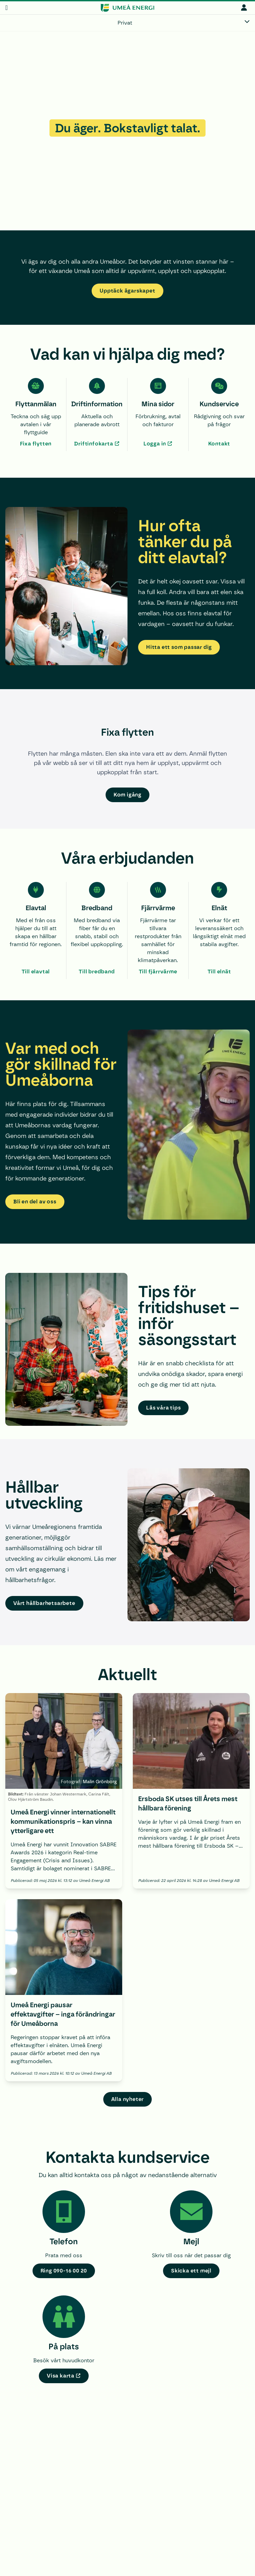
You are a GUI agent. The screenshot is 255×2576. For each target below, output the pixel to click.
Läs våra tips (163, 1408)
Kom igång (127, 795)
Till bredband (97, 971)
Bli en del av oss (34, 1201)
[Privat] (127, 23)
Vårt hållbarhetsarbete (44, 1603)
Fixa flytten (36, 443)
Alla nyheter (127, 2099)
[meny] (6, 8)
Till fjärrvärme (158, 971)
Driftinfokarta (93, 443)
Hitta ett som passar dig (179, 647)
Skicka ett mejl (191, 2271)
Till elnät (219, 971)
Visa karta (60, 2376)
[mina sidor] (244, 7)
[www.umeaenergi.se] (127, 8)
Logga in (154, 443)
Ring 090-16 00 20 (64, 2271)
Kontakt (219, 443)
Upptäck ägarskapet (127, 291)
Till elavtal (36, 971)
